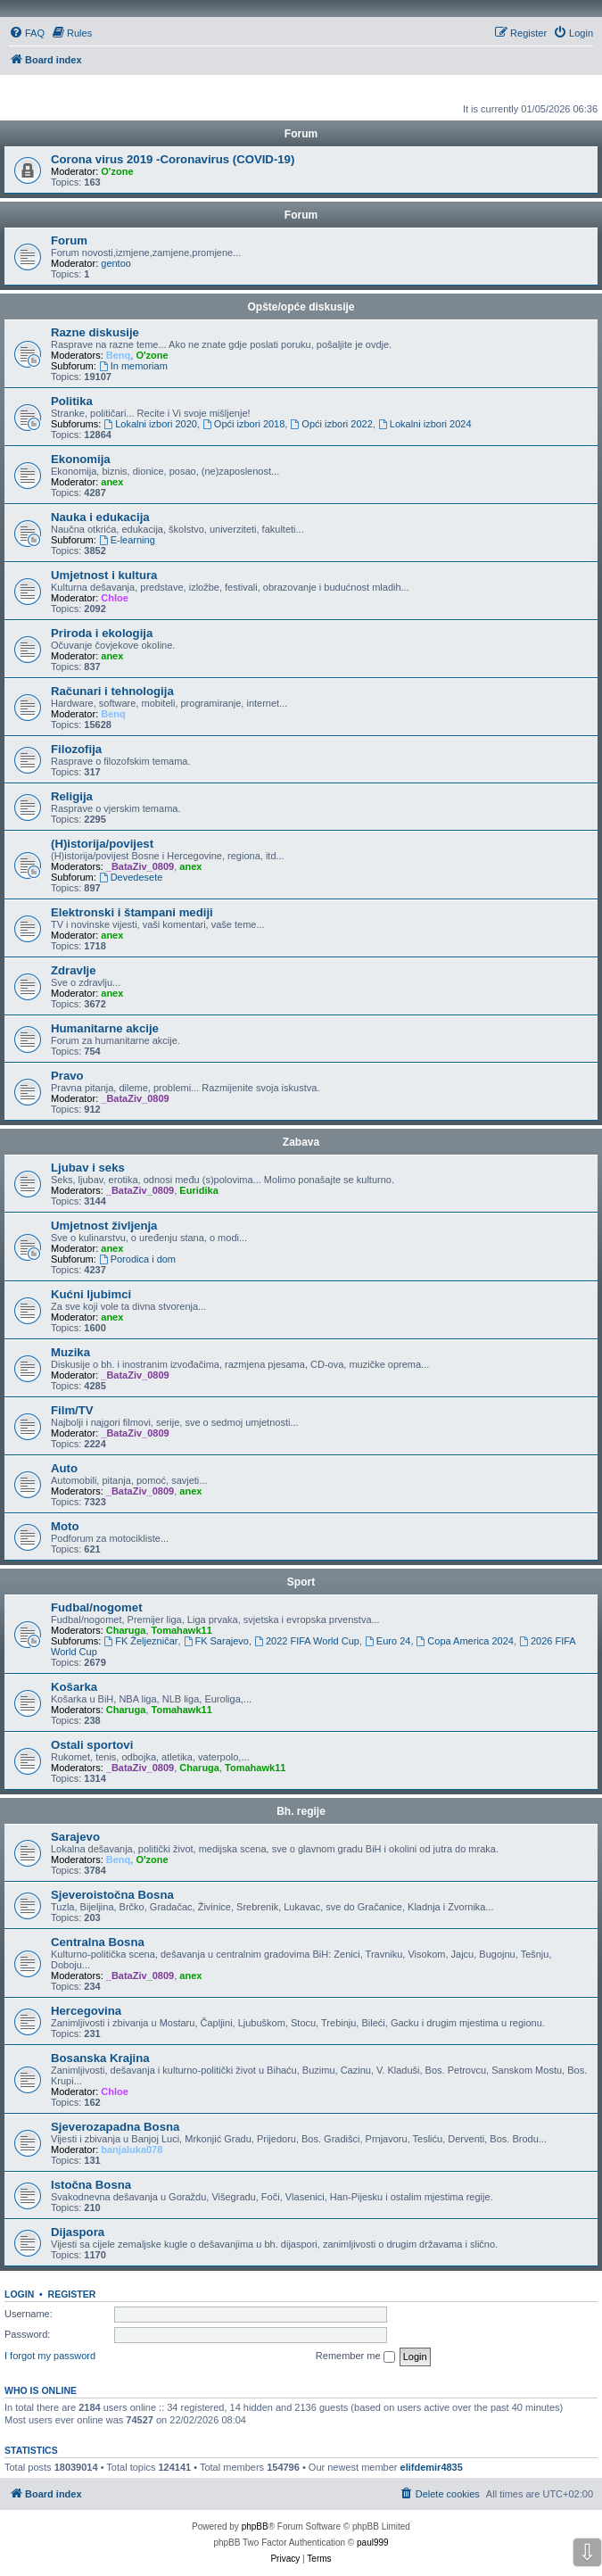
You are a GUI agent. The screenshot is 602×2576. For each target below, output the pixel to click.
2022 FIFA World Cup (306, 1641)
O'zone (117, 171)
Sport (301, 1582)
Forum (301, 215)
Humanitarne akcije (105, 1028)
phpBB (255, 2526)
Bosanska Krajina (100, 2058)
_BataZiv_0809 (140, 866)
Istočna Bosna (91, 2184)
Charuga (126, 1630)
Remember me (355, 2356)
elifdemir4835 (431, 2467)
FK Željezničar (140, 1641)
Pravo (67, 1075)
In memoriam (133, 365)
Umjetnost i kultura (104, 575)
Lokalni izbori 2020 (150, 423)
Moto (65, 1526)
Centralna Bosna (97, 1942)
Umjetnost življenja (104, 1225)
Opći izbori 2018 (243, 423)
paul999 (373, 2542)
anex (112, 481)
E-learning (127, 539)
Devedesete (131, 877)
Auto (64, 1468)
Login (19, 2294)
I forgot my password (49, 2355)
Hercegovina (86, 2010)
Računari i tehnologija (112, 691)
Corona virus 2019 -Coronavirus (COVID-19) (172, 159)
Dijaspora (77, 2232)
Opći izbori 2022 (331, 423)
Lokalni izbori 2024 (425, 423)
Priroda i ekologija (102, 633)
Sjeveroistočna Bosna (112, 1894)
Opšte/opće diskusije (300, 307)
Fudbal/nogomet (97, 1607)
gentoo (116, 263)
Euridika (198, 1190)
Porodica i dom (137, 1259)
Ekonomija (81, 459)
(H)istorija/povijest (102, 843)
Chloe (114, 597)
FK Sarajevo (216, 1641)
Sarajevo (75, 1836)
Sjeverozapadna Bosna (115, 2126)
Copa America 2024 (465, 1641)
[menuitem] (27, 33)
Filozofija (76, 749)
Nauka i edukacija (100, 517)
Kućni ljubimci (91, 1294)
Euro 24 (387, 1641)
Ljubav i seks (88, 1167)
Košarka (74, 1687)
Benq (118, 355)
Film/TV (72, 1410)
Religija (72, 796)
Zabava (301, 1142)
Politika (72, 401)
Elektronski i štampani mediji (132, 912)
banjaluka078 (131, 2149)
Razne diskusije (95, 332)
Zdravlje (73, 970)
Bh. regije (301, 1811)
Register (72, 2294)
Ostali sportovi (92, 1745)
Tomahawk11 (182, 1630)
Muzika (70, 1352)
